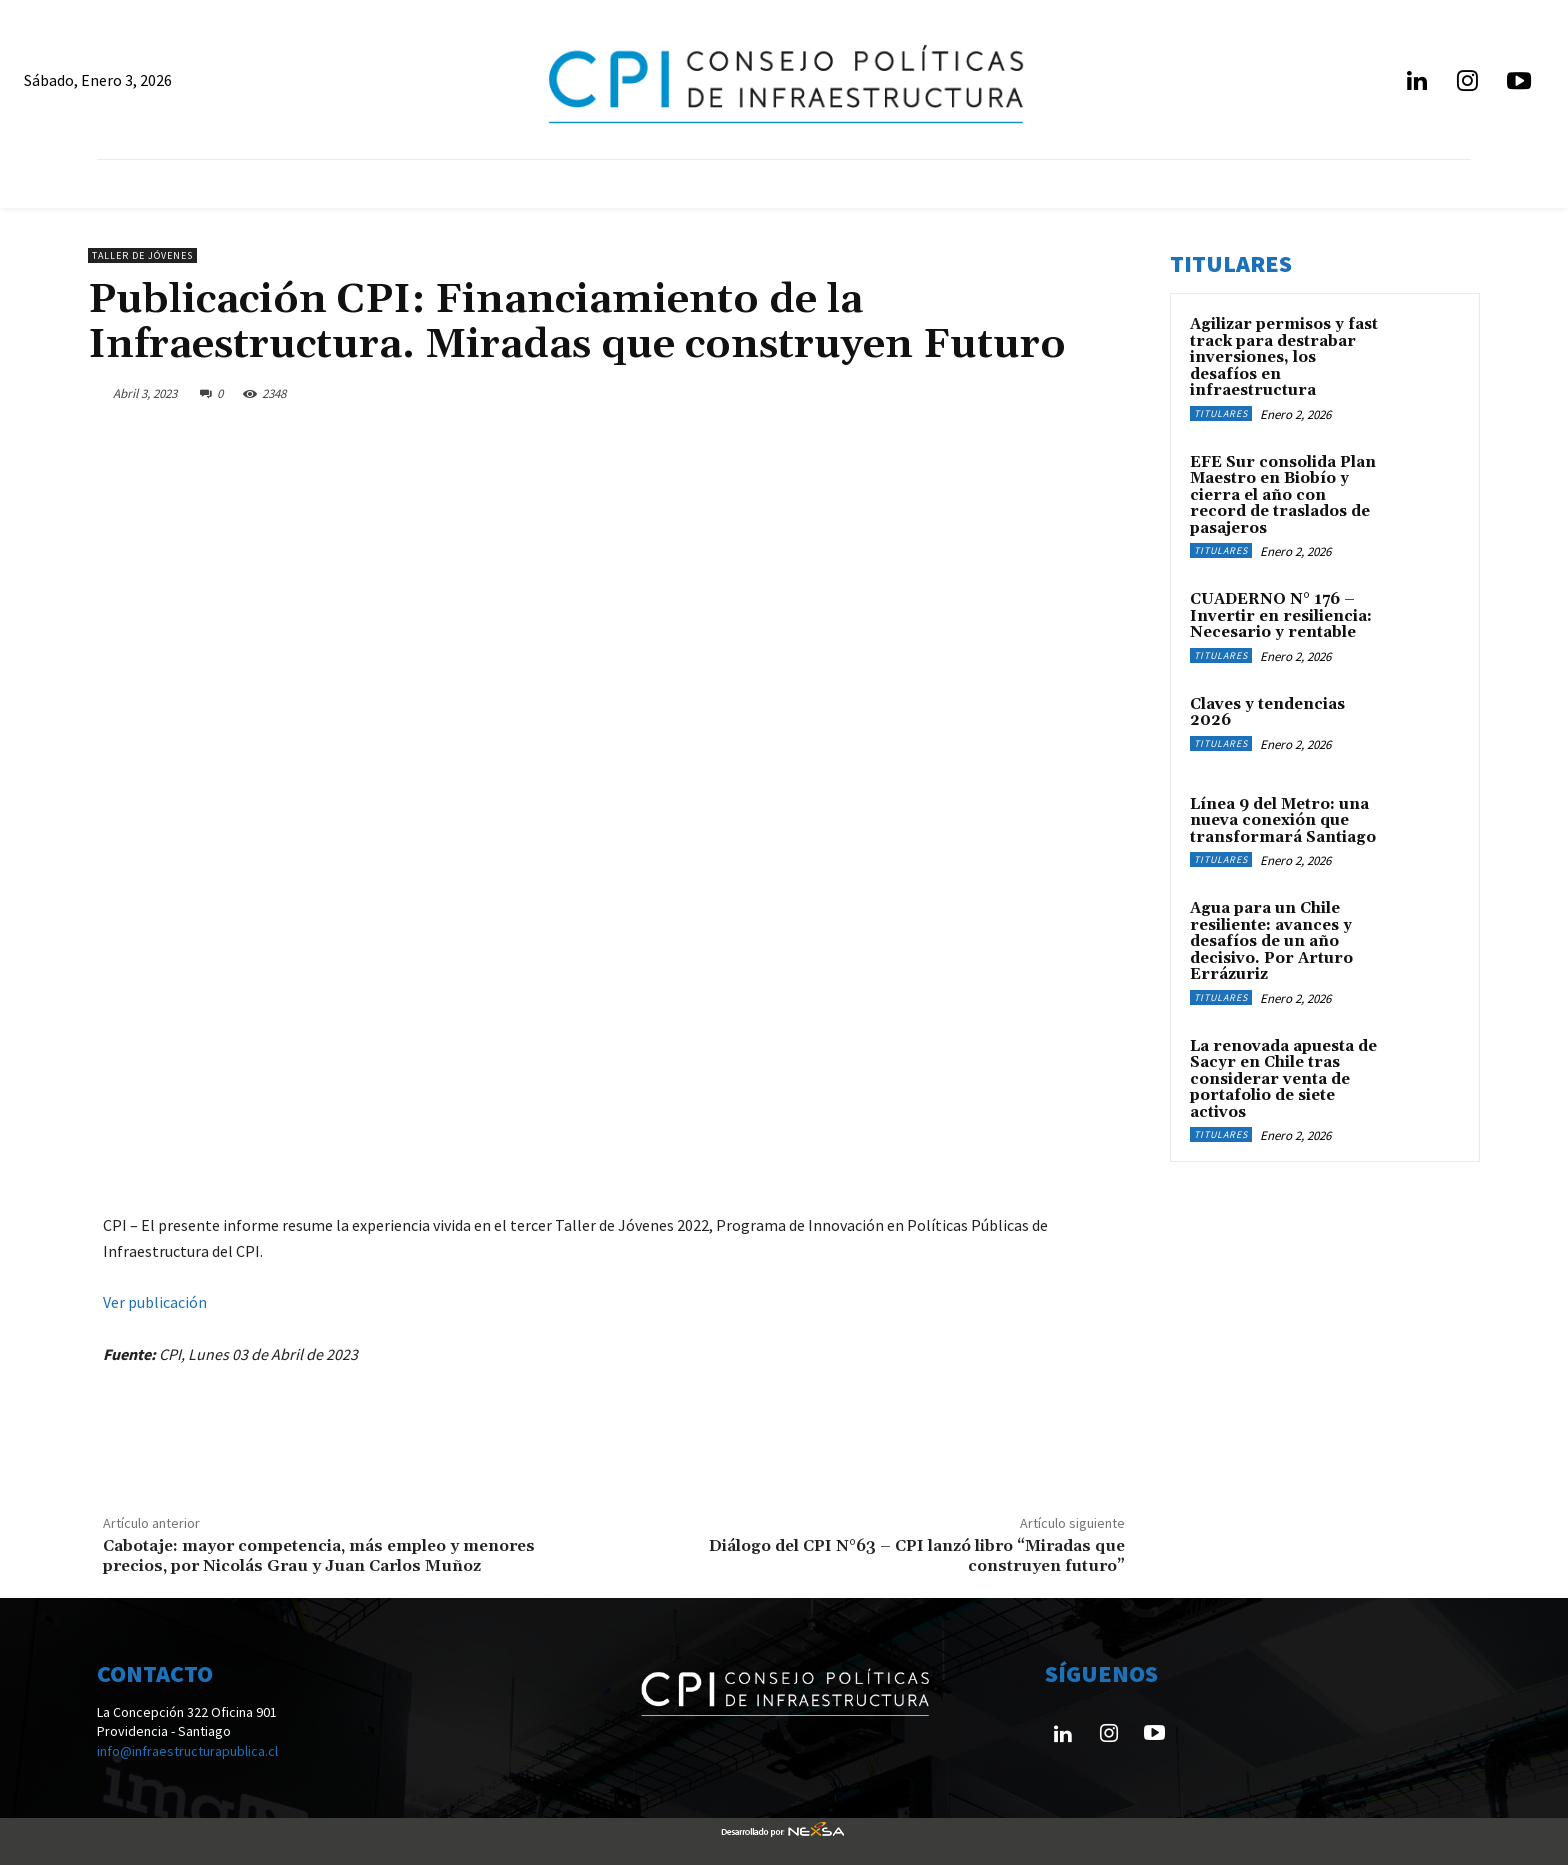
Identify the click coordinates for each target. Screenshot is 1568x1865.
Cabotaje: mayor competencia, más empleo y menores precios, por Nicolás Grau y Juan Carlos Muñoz (319, 1555)
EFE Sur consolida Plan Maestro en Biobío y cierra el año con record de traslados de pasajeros (1283, 495)
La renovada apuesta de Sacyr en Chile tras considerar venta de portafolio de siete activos (1283, 1079)
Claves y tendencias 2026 (1267, 713)
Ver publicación (155, 1302)
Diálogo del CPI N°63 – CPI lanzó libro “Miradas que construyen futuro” (917, 1555)
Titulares (1221, 413)
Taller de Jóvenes (142, 255)
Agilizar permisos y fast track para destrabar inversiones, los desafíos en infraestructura (1284, 357)
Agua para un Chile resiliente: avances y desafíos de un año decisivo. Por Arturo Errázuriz (1271, 941)
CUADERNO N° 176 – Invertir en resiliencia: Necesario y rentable (1281, 616)
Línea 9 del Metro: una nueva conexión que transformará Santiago (1283, 821)
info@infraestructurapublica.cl (187, 1751)
